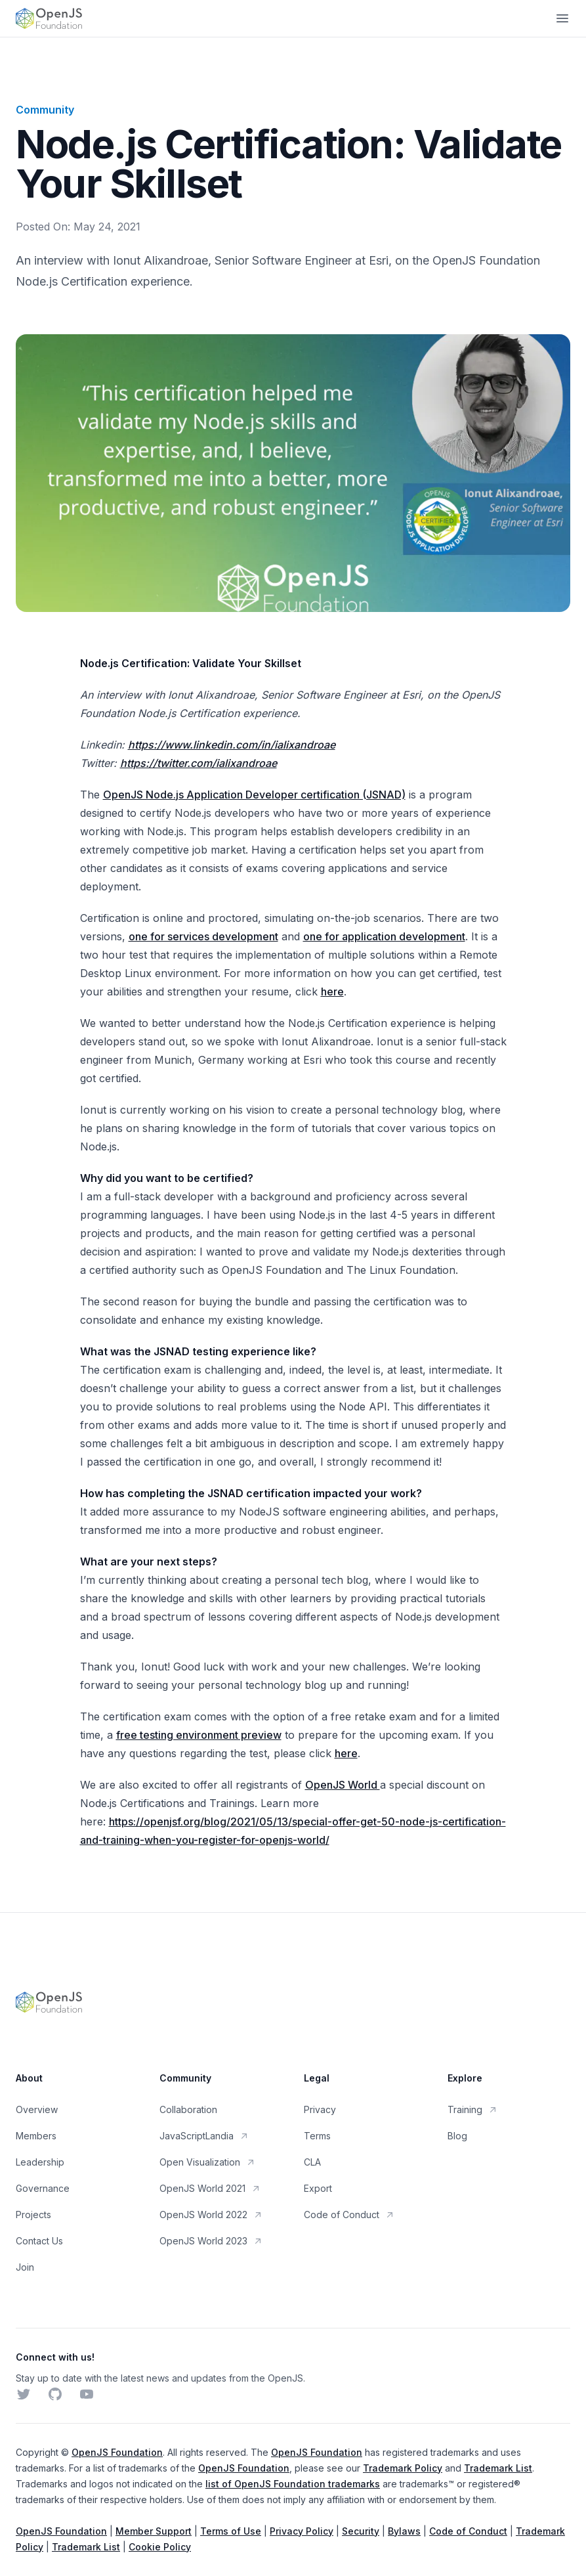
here (332, 991)
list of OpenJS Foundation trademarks (292, 2483)
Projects (33, 2214)
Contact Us (39, 2240)
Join (25, 2267)
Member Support (153, 2531)
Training (473, 2109)
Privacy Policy (301, 2531)
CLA (312, 2162)
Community (45, 109)
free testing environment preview (199, 1734)
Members (36, 2135)
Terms (317, 2135)
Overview (37, 2109)
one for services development (203, 936)
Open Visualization (207, 2162)
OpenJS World (342, 1784)
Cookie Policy (160, 2546)
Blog (457, 2135)
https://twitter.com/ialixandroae (198, 763)
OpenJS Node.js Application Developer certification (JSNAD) (254, 794)
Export (318, 2188)
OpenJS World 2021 (210, 2188)
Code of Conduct (349, 2214)
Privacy (320, 2109)
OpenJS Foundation (117, 2452)
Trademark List (498, 2468)
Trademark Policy (402, 2468)
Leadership (40, 2162)
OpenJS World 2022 (211, 2214)
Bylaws (404, 2531)
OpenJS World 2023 (211, 2240)
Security (360, 2531)
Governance (43, 2188)
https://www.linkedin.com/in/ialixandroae (231, 744)
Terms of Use (230, 2531)
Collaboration (188, 2109)
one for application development (384, 936)
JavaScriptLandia (204, 2135)
